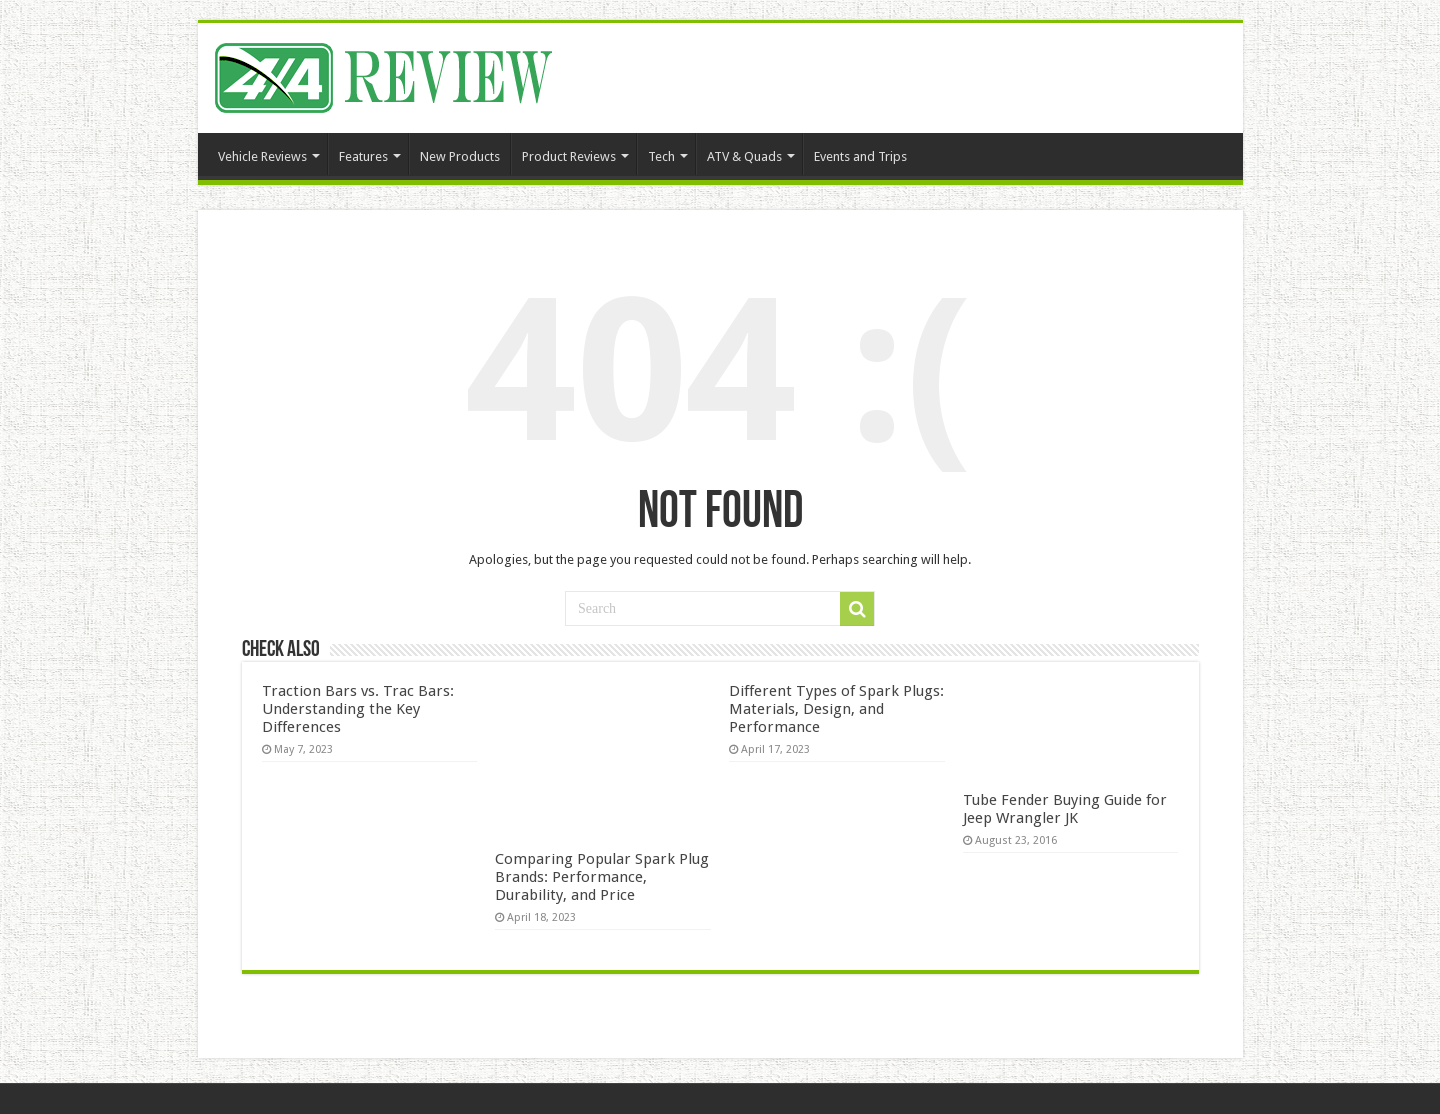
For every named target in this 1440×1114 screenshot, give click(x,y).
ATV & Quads (744, 156)
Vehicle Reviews (262, 156)
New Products (460, 156)
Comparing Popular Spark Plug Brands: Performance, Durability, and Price (602, 877)
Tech (661, 156)
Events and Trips (860, 156)
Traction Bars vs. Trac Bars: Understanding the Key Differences (358, 709)
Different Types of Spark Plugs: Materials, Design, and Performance (836, 709)
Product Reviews (569, 156)
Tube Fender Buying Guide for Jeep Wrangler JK (1065, 809)
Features (363, 156)
